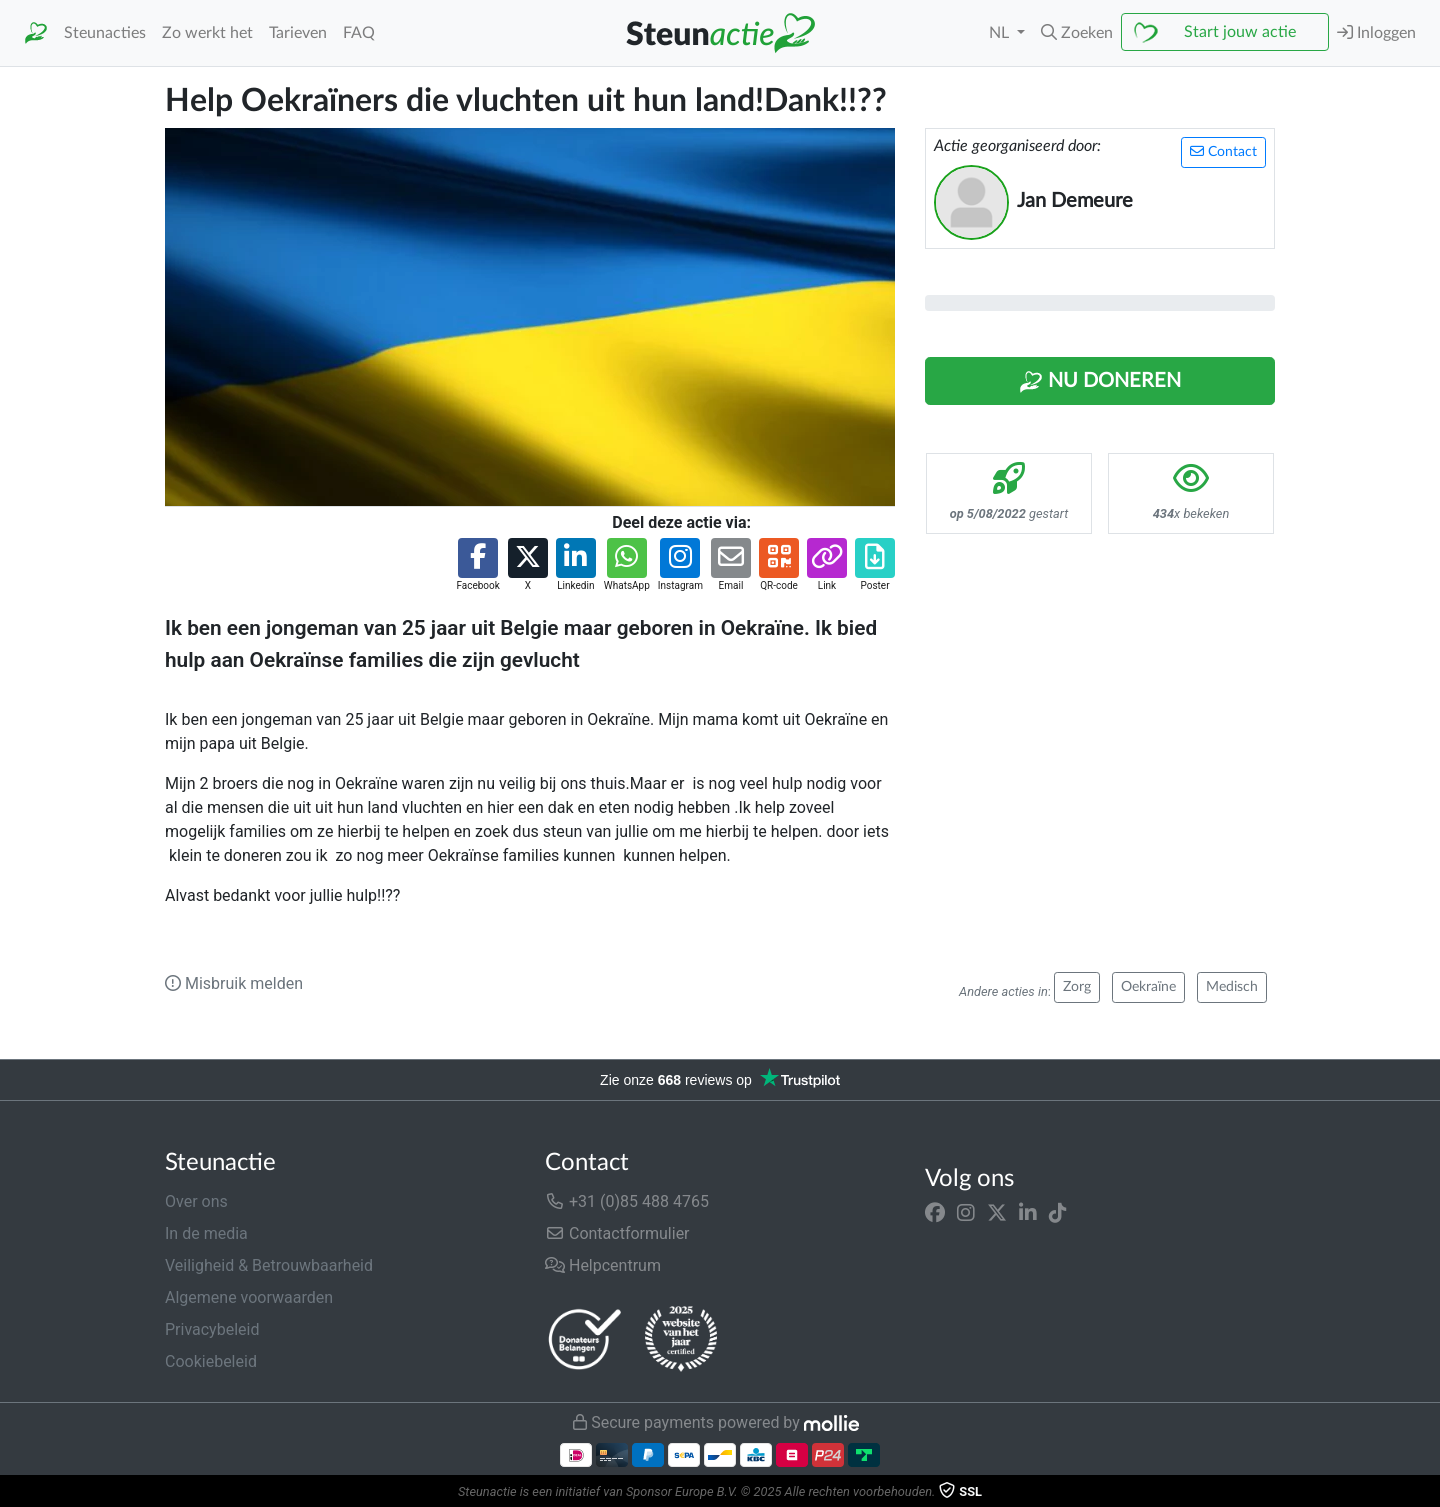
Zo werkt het (207, 33)
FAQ (359, 33)
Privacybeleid (212, 1329)
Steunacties (105, 33)
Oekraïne (1148, 987)
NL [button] (1001, 33)
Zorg (1077, 987)
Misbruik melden (234, 983)
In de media (206, 1233)
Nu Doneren (1100, 382)
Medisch (1232, 987)
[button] (1077, 33)
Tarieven (298, 33)
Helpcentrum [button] (603, 1265)
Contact (1223, 151)
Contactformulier (617, 1233)
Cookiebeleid (211, 1361)
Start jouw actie (1240, 32)
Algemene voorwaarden (249, 1297)
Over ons (196, 1201)
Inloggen (1376, 32)
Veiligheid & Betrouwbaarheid (269, 1265)
